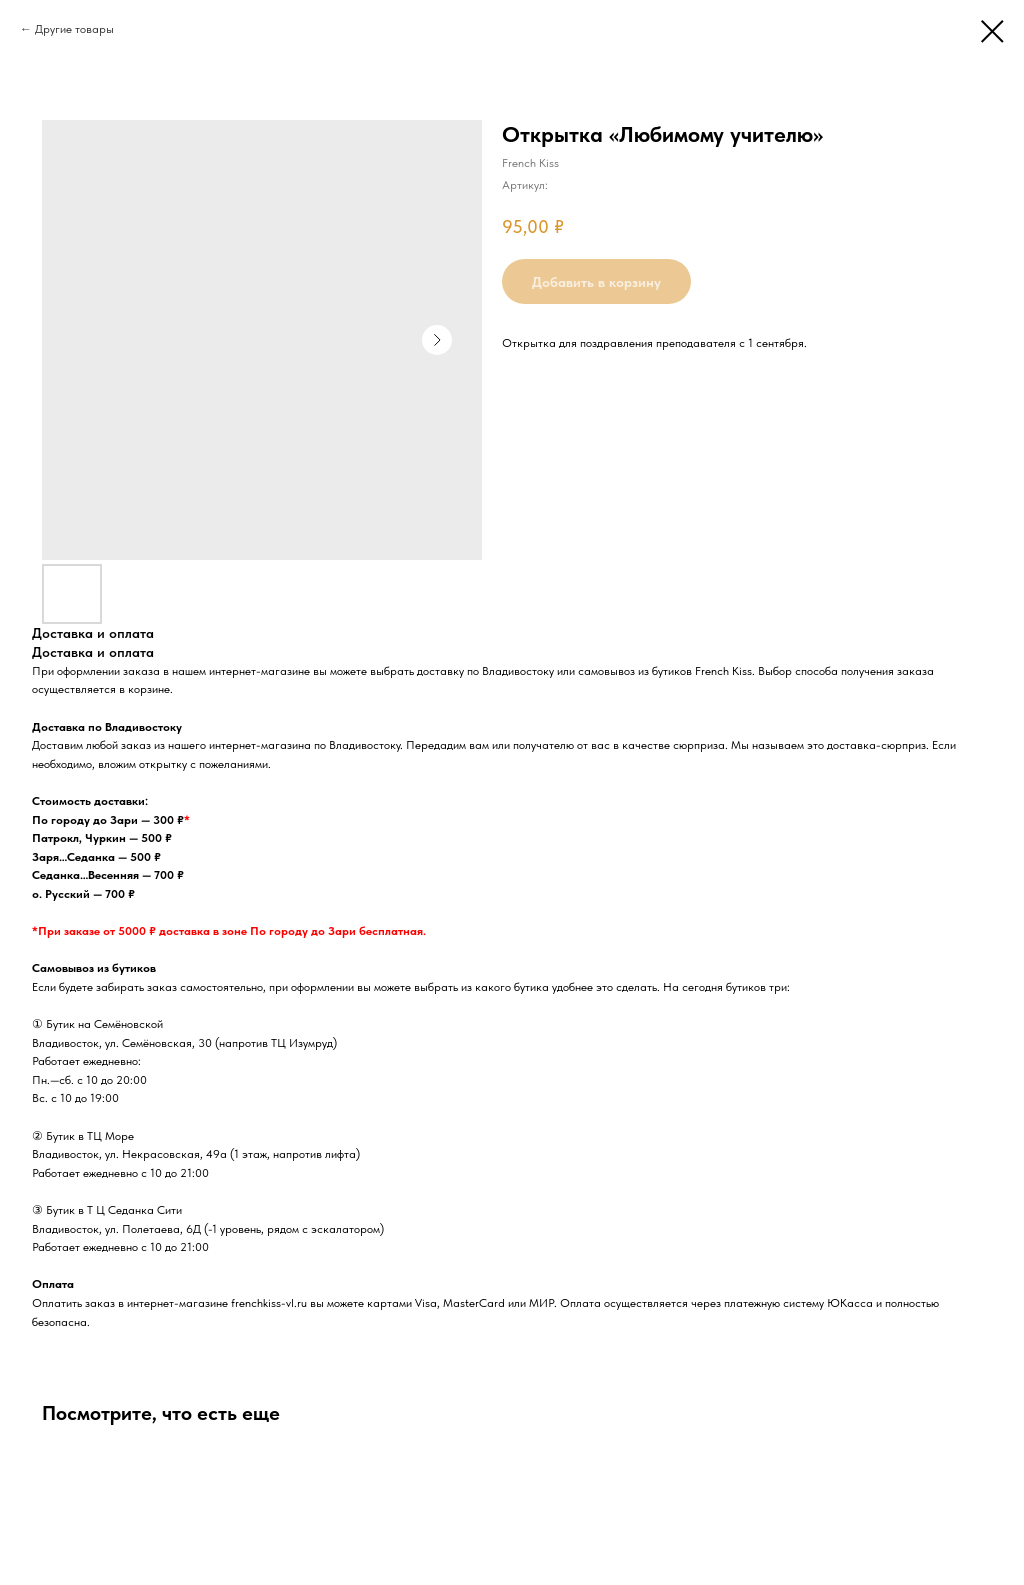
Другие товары (74, 29)
